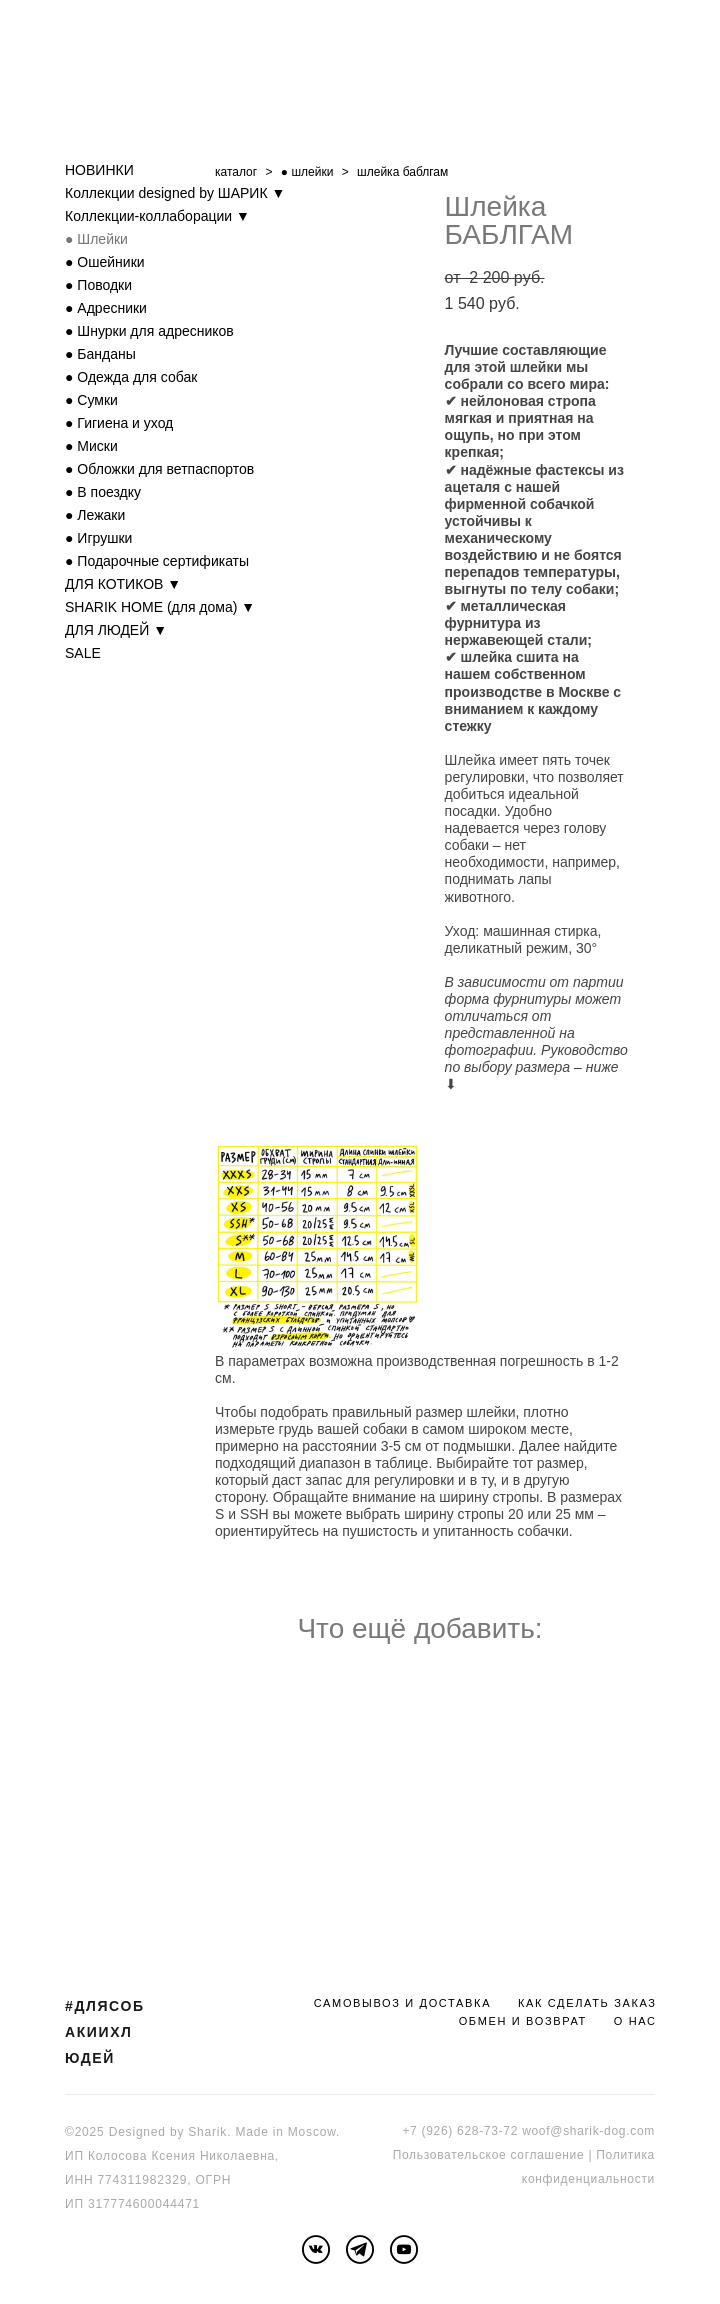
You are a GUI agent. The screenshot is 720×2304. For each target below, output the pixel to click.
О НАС (635, 2021)
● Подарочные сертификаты (157, 561)
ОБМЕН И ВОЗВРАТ (523, 2021)
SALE (83, 653)
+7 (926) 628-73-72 (460, 2131)
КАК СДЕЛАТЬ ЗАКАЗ (587, 2003)
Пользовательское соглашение (489, 2155)
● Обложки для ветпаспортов (159, 469)
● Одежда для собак (131, 377)
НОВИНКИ (99, 170)
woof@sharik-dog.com (588, 2131)
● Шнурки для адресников (149, 331)
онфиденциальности (591, 2179)
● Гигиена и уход (119, 423)
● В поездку (103, 492)
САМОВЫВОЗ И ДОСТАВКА (402, 2003)
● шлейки (307, 172)
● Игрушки (98, 538)
